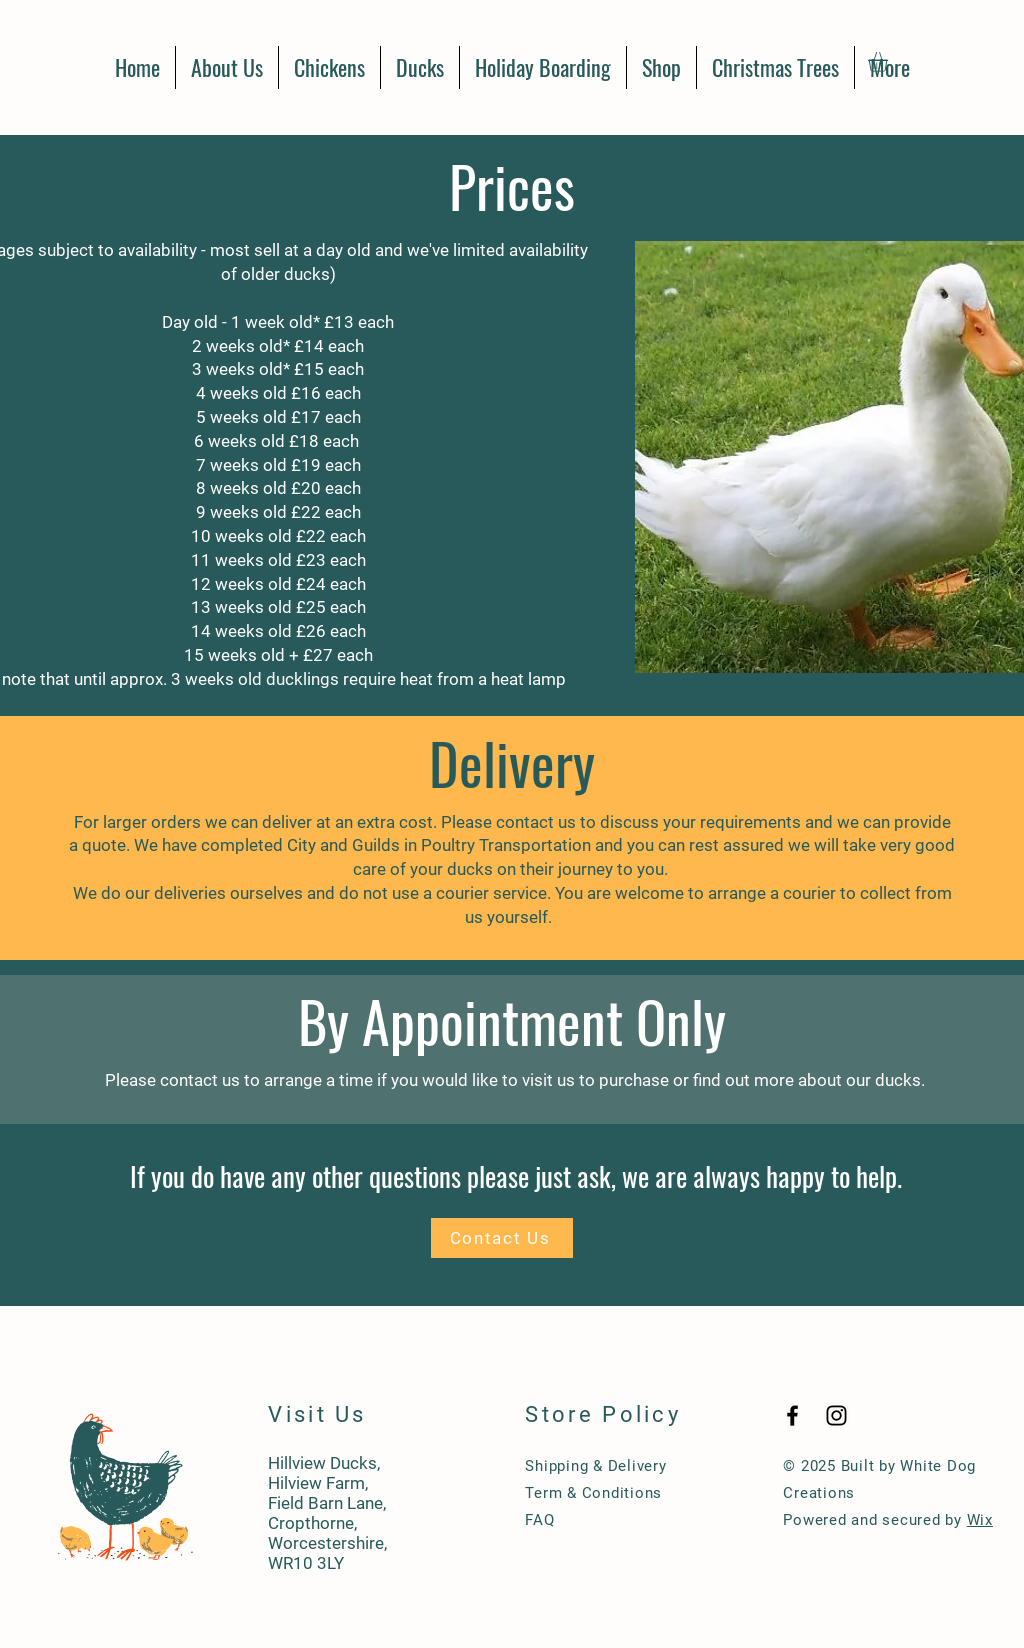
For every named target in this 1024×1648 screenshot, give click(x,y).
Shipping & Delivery (595, 1466)
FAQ (539, 1520)
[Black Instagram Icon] (836, 1415)
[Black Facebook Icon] (792, 1415)
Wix (980, 1520)
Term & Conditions (593, 1493)
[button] (889, 62)
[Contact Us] (502, 1238)
